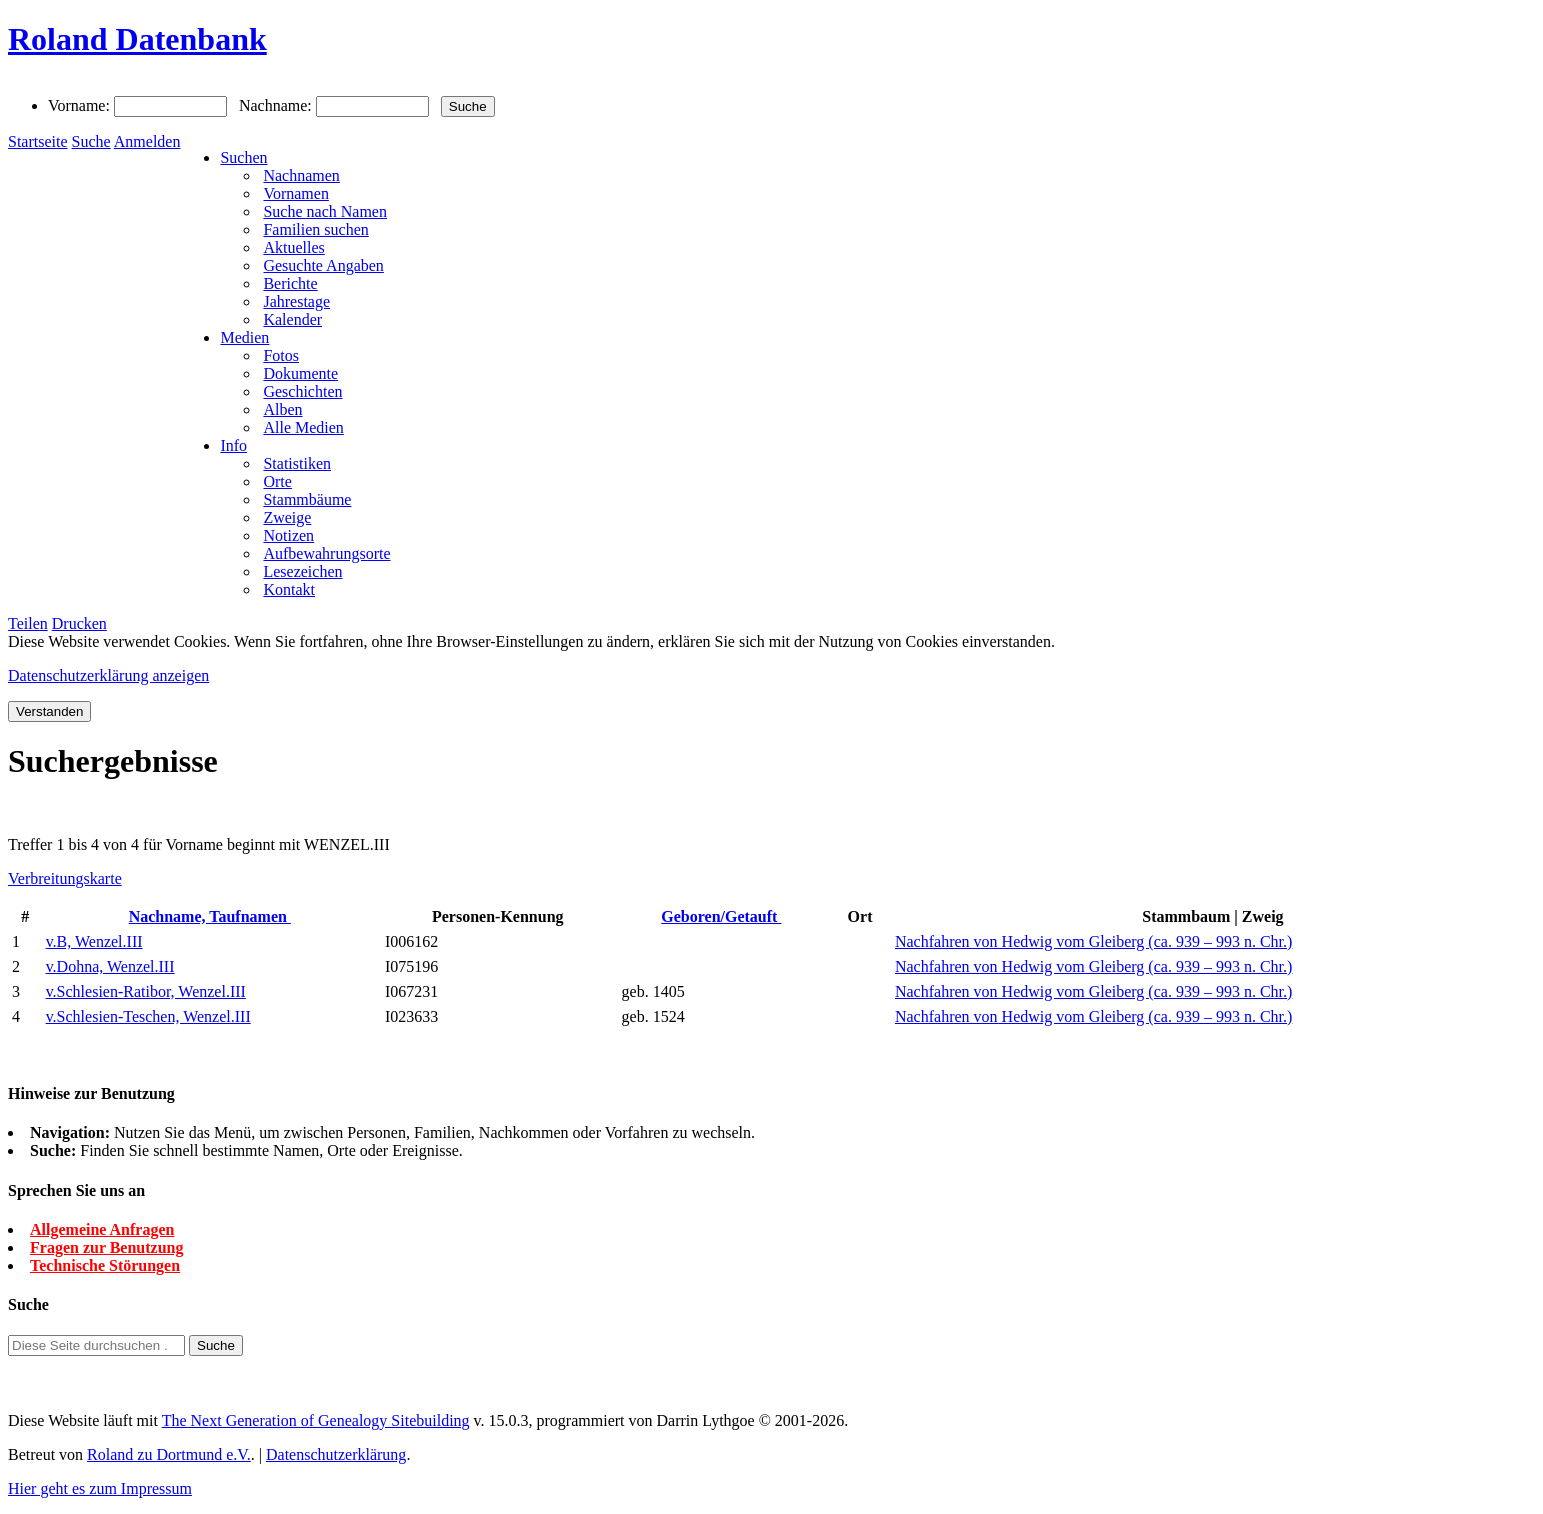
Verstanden (49, 711)
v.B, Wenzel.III (94, 941)
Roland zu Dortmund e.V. (169, 1454)
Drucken (79, 623)
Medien (244, 337)
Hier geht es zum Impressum (100, 1488)
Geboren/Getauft (721, 916)
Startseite (38, 141)
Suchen (243, 157)
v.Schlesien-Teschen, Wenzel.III (148, 1016)
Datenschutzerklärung (336, 1454)
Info (233, 445)
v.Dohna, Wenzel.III (110, 966)
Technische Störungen (105, 1265)
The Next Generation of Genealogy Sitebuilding (316, 1420)
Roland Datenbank (137, 39)
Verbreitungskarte (65, 878)
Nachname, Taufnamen (210, 916)
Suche (91, 141)
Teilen (28, 623)
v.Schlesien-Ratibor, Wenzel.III (146, 991)
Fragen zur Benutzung (106, 1247)
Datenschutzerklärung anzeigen (108, 675)
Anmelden (147, 141)
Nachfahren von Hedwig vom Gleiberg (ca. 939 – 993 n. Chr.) (1093, 941)
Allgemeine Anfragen (102, 1229)
